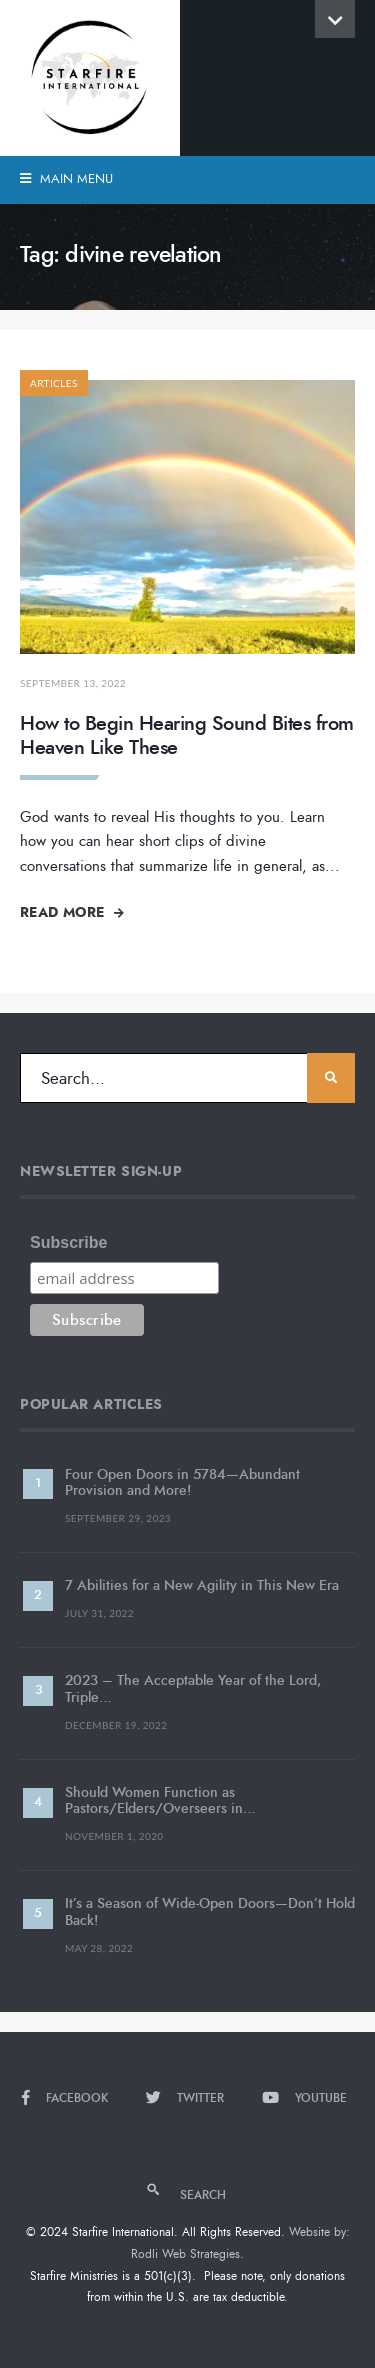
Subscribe (68, 1242)
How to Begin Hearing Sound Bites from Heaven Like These (187, 735)
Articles (54, 383)
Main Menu (66, 179)
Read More (72, 912)
